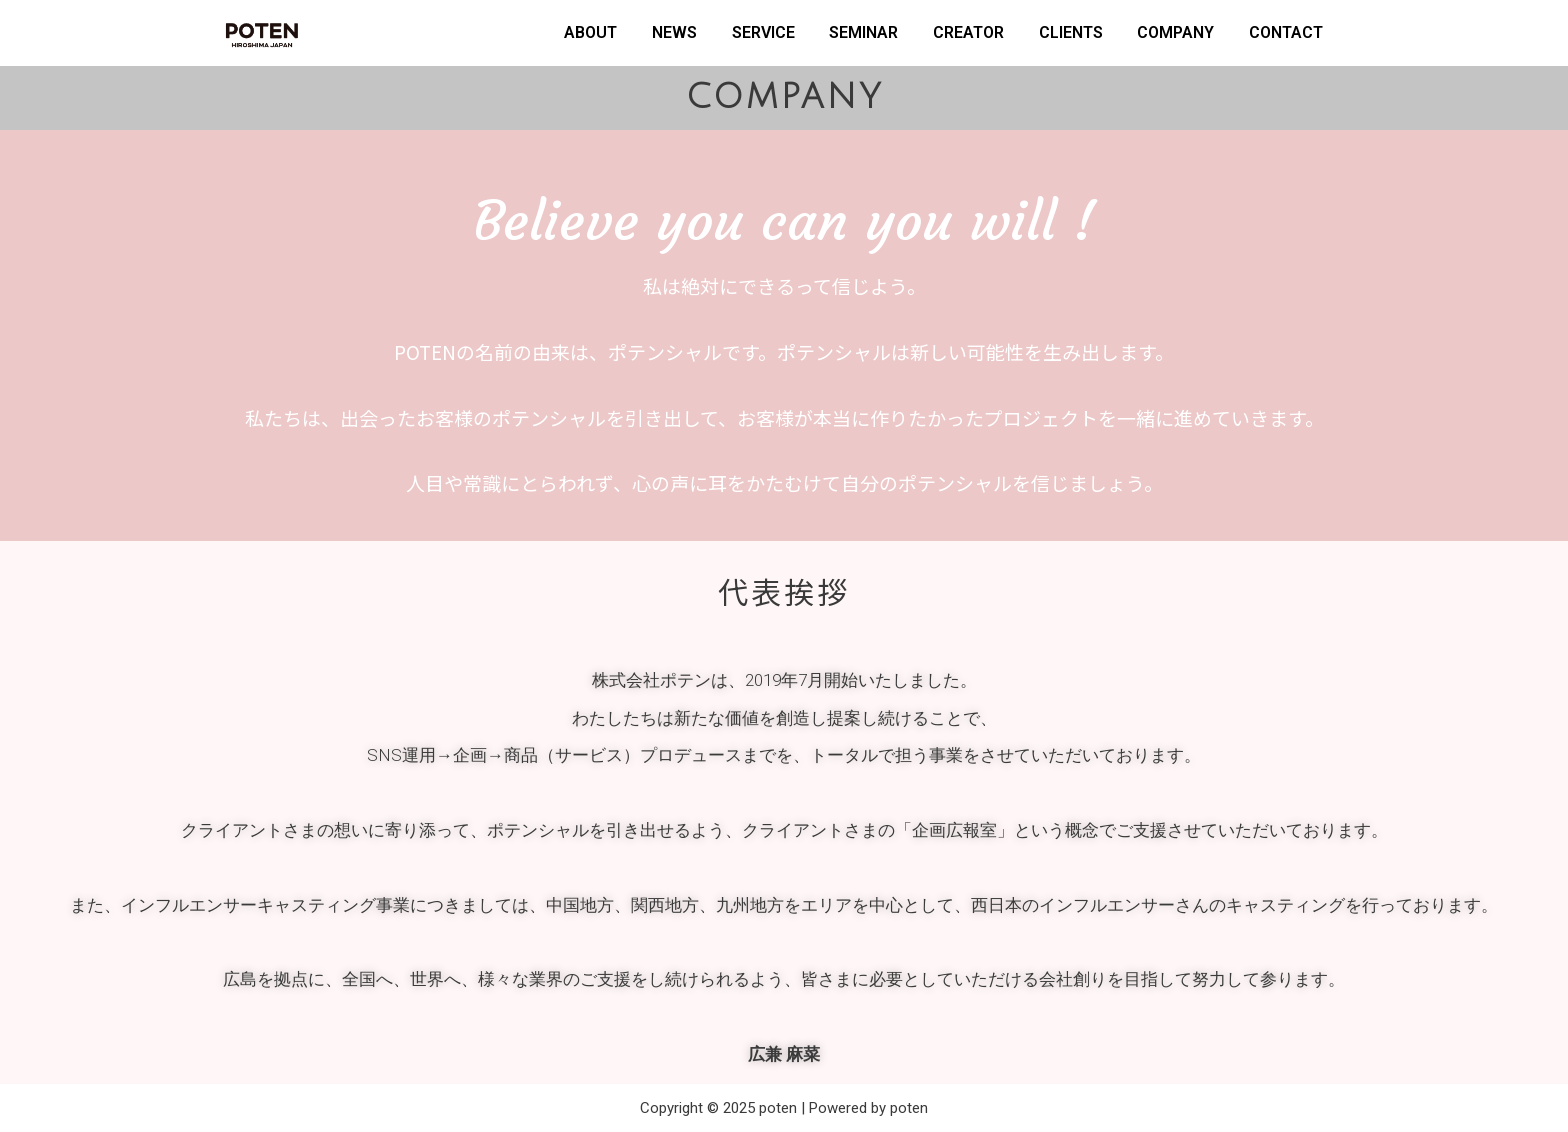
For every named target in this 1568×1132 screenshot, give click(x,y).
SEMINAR (863, 32)
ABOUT (590, 32)
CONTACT (1286, 32)
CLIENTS (1071, 32)
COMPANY (1175, 32)
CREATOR (968, 32)
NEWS (674, 32)
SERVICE (763, 32)
